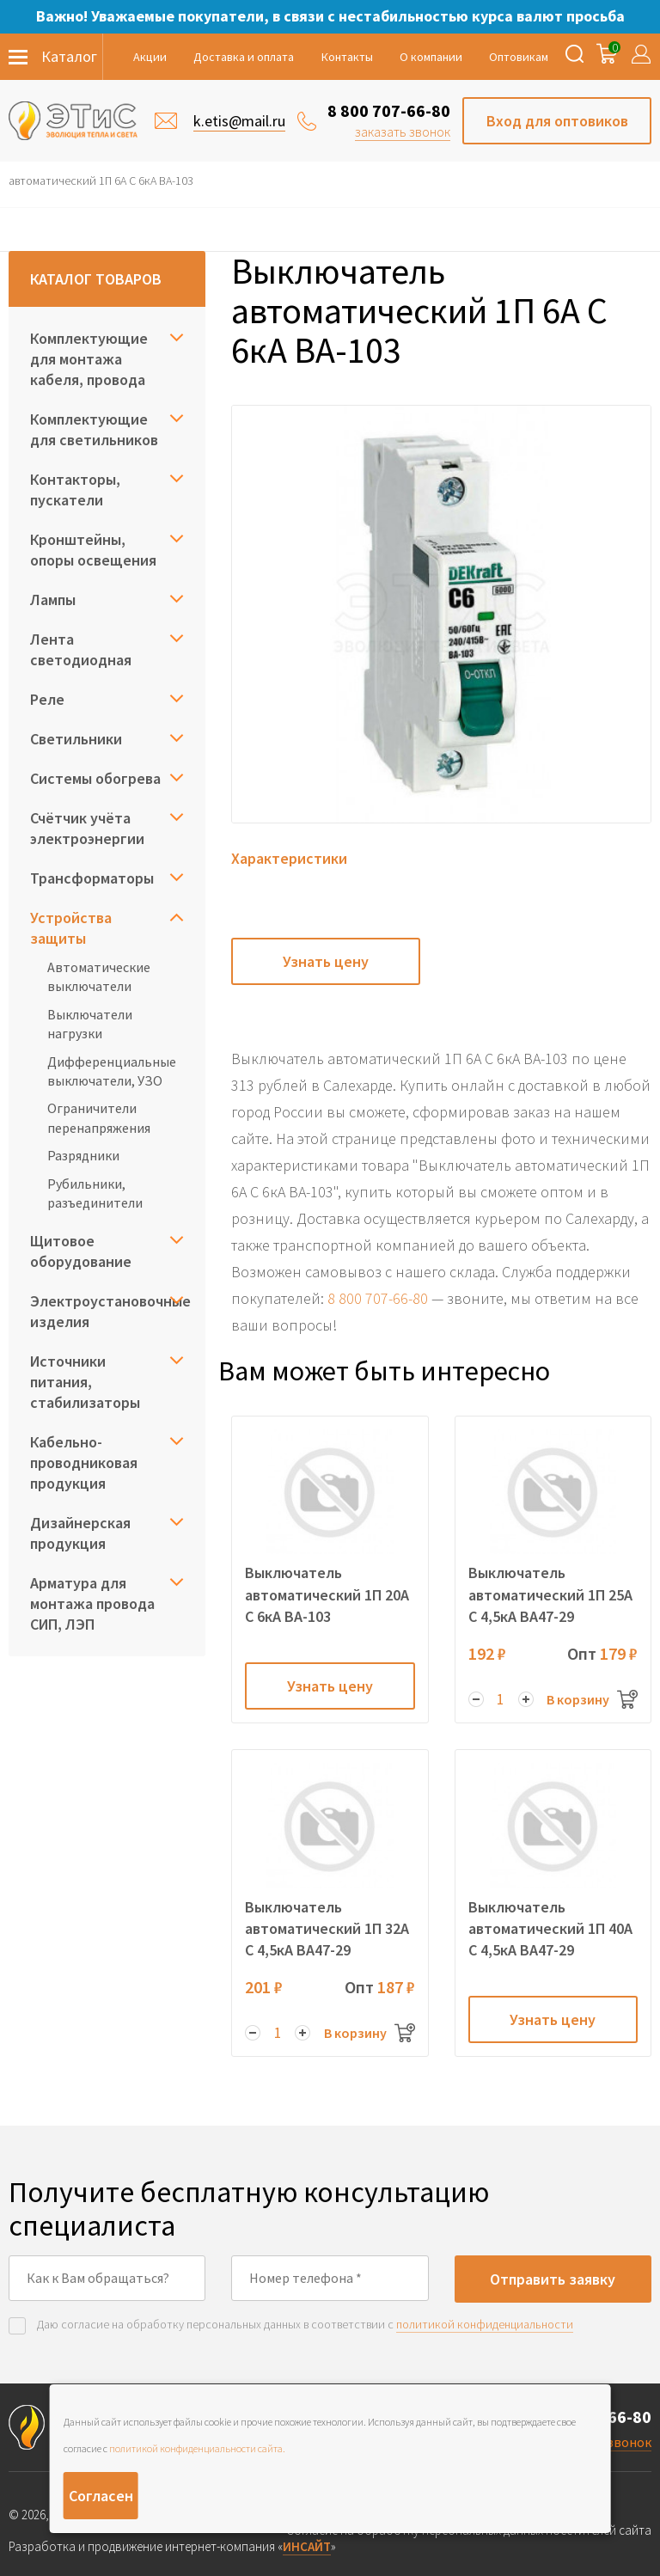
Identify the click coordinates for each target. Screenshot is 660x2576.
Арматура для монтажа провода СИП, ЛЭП (92, 1603)
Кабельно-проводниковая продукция (84, 1462)
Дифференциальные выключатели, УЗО (111, 1071)
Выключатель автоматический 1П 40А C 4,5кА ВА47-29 (550, 1928)
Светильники (76, 739)
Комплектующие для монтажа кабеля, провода (89, 358)
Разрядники (83, 1155)
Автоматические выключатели (98, 976)
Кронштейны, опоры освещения (93, 549)
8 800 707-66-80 (388, 110)
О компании (431, 56)
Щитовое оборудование (80, 1251)
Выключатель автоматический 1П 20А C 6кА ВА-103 (327, 1594)
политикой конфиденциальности (484, 2324)
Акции (150, 56)
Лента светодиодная (80, 649)
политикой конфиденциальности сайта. (197, 2448)
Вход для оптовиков (557, 121)
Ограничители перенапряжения (98, 1117)
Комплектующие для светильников (94, 429)
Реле (47, 699)
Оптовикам (518, 56)
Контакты (347, 56)
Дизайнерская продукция (80, 1533)
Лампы (53, 599)
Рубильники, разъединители (95, 1193)
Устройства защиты (71, 928)
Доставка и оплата (243, 56)
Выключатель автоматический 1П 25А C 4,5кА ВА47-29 (550, 1594)
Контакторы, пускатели (75, 489)
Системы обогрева (95, 778)
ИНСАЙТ (307, 2546)
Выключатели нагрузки (89, 1024)
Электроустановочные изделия (107, 1311)
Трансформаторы (92, 878)
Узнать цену (326, 961)
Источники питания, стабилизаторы (85, 1381)
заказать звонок (402, 131)
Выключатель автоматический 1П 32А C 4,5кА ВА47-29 (327, 1928)
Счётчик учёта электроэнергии (87, 828)
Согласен (101, 2496)
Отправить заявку (552, 2279)
